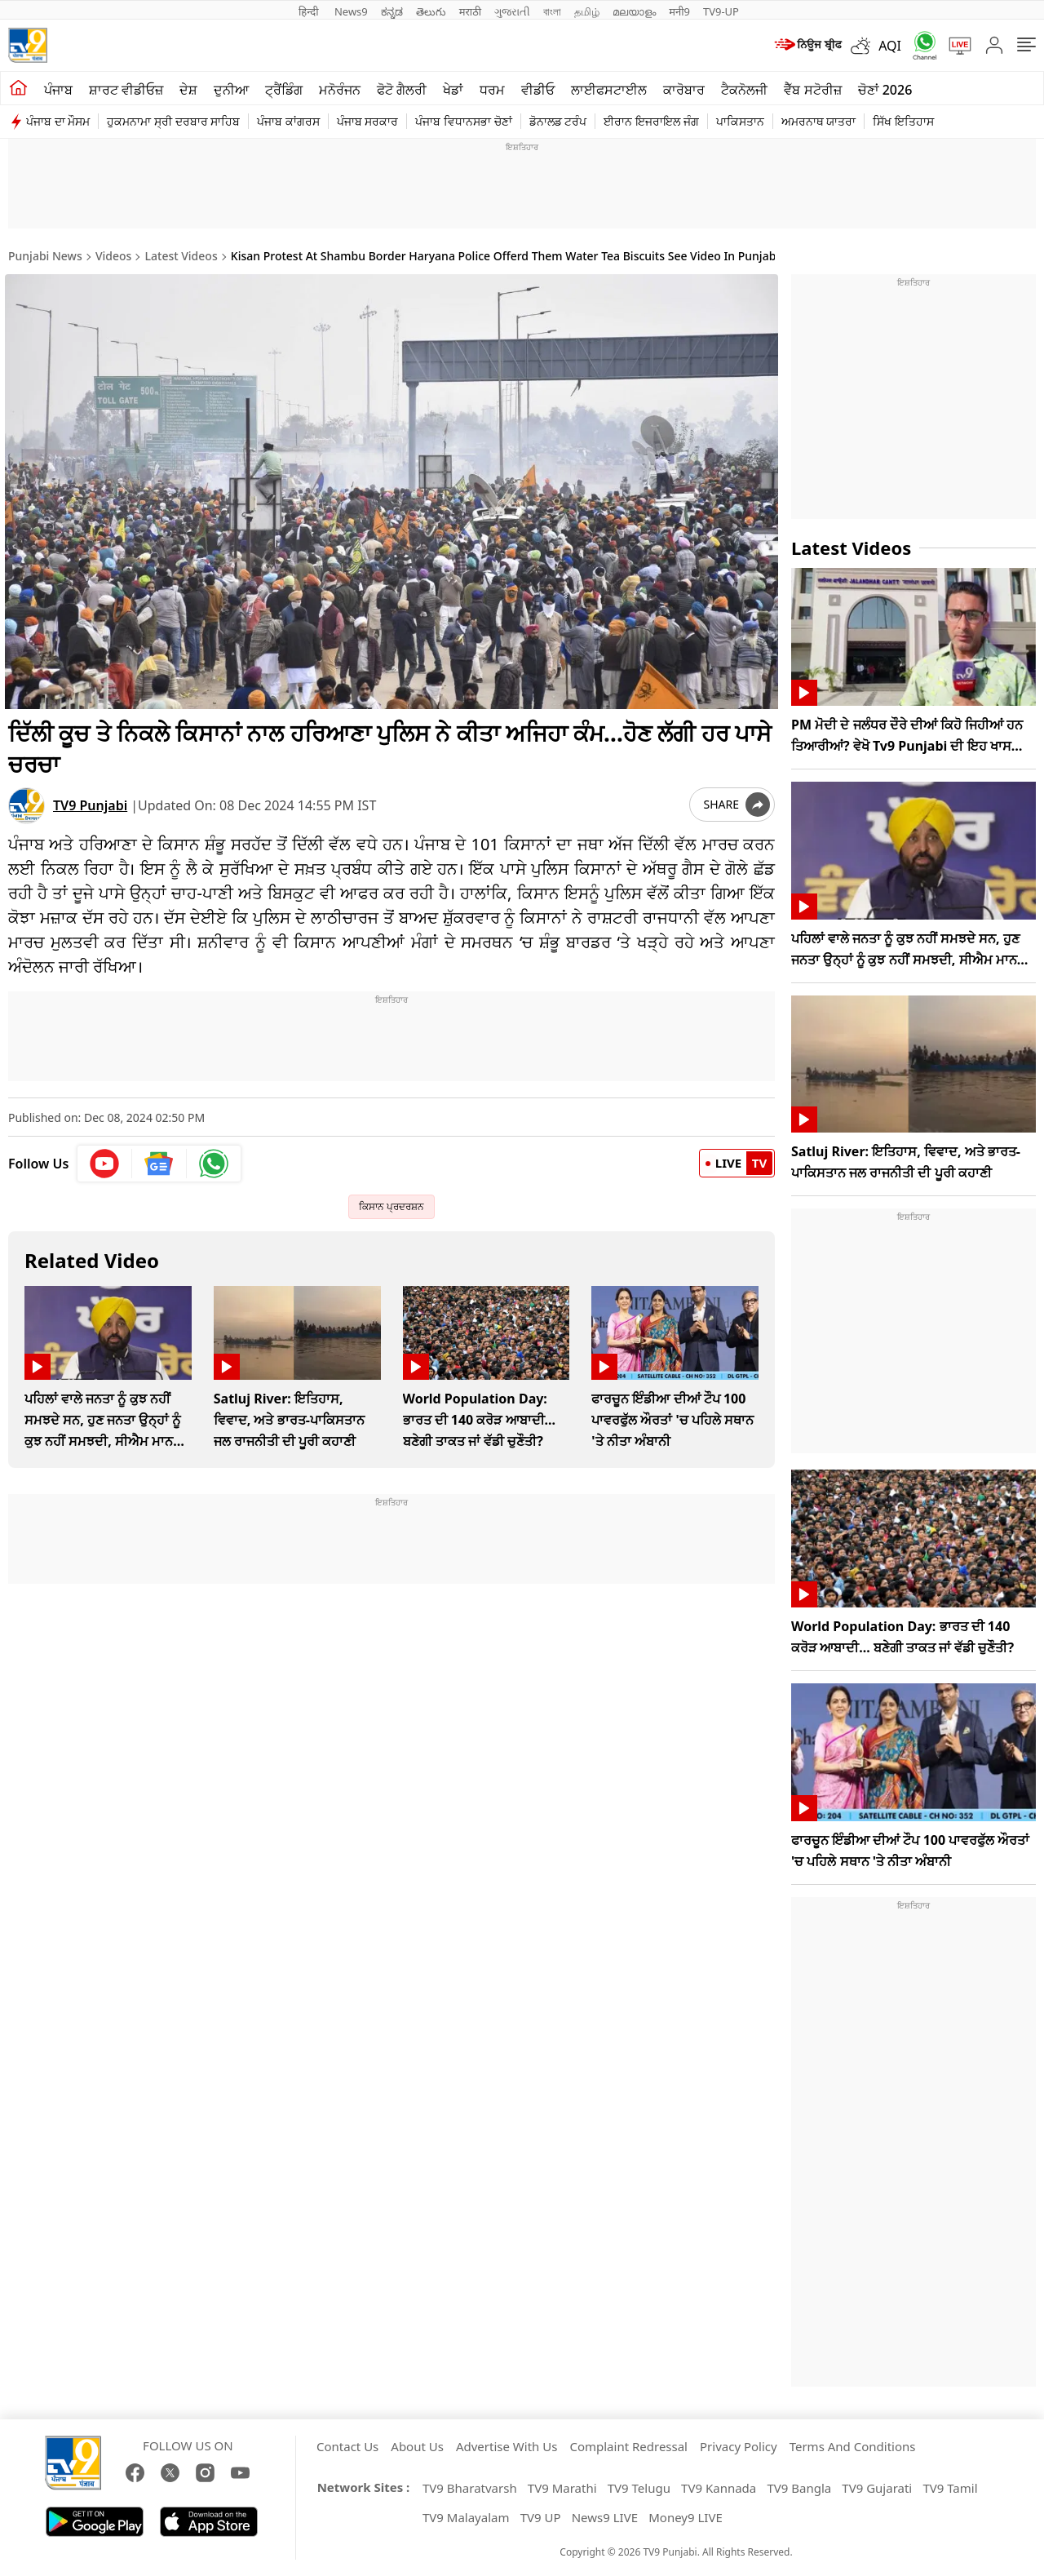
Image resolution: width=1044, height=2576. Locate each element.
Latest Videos (181, 256)
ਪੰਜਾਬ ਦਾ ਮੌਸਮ (58, 121)
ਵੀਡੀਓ (538, 90)
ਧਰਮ (492, 90)
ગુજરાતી (512, 11)
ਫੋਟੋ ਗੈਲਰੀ (402, 90)
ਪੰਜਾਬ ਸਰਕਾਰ (368, 121)
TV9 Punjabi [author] (90, 802)
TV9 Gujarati (877, 2488)
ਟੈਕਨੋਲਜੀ (744, 90)
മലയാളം (634, 11)
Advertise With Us (506, 2446)
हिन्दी (310, 11)
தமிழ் (586, 11)
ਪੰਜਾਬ (58, 90)
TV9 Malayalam (466, 2517)
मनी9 (679, 11)
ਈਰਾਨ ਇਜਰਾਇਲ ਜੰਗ (651, 121)
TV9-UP (721, 11)
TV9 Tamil (949, 2488)
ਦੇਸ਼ (188, 90)
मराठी (470, 11)
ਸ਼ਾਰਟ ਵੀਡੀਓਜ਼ (126, 90)
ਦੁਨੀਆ (231, 90)
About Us (417, 2446)
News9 (351, 11)
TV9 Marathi (562, 2488)
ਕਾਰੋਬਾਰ (684, 90)
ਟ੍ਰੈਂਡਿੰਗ (284, 90)
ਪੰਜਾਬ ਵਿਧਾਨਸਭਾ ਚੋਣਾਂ (463, 121)
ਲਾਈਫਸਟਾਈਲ (609, 90)
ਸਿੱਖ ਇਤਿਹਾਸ (903, 121)
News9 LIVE (605, 2517)
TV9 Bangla (799, 2488)
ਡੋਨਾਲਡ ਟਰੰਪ (558, 121)
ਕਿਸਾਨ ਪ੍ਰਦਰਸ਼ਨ (391, 1203)
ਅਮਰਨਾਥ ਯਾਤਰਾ (818, 121)
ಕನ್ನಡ (392, 11)
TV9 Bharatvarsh (469, 2488)
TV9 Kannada (718, 2488)
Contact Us (347, 2446)
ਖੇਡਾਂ (453, 90)
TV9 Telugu (639, 2488)
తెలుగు (431, 11)
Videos (113, 256)
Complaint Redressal (628, 2446)
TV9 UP (540, 2517)
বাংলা (552, 11)
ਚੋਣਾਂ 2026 (885, 90)
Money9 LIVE (685, 2517)
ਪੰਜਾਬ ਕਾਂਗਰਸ (288, 121)
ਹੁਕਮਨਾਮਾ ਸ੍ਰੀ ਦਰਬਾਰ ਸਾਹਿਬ (173, 121)
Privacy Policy (738, 2446)
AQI (889, 46)
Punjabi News (45, 256)
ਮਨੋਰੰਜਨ (340, 90)
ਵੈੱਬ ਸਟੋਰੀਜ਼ (812, 90)
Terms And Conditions (853, 2446)
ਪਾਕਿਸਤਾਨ (740, 121)
